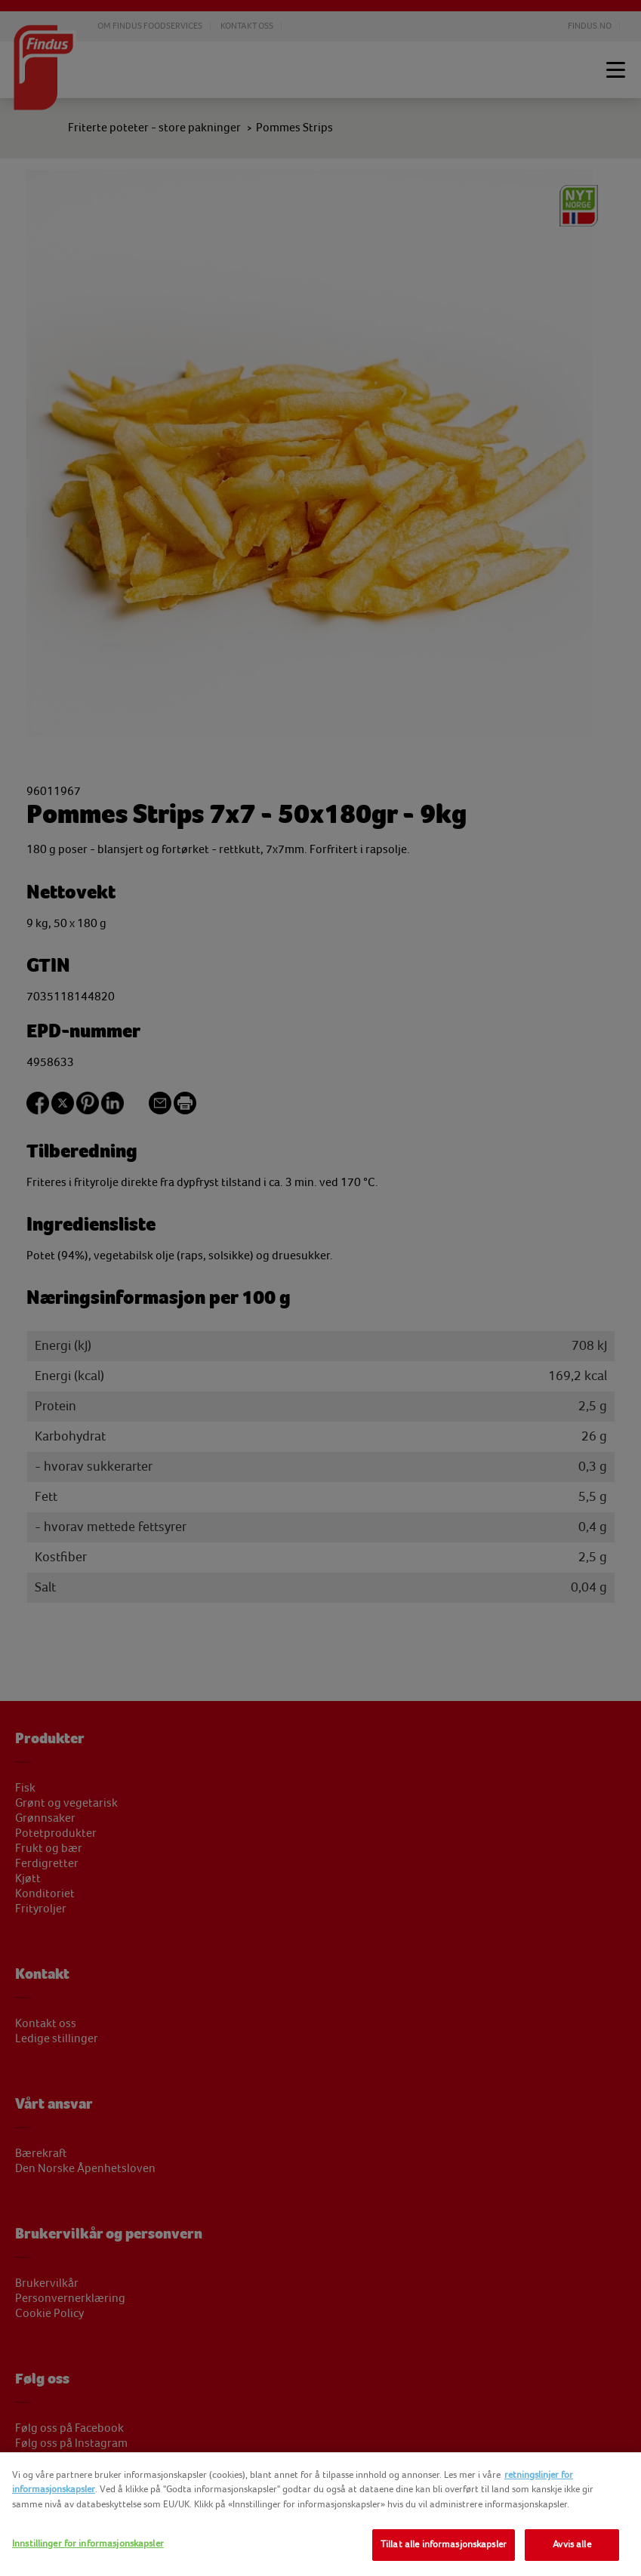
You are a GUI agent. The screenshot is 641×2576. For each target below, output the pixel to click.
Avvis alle (571, 2544)
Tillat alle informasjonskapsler (444, 2544)
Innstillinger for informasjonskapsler (88, 2543)
